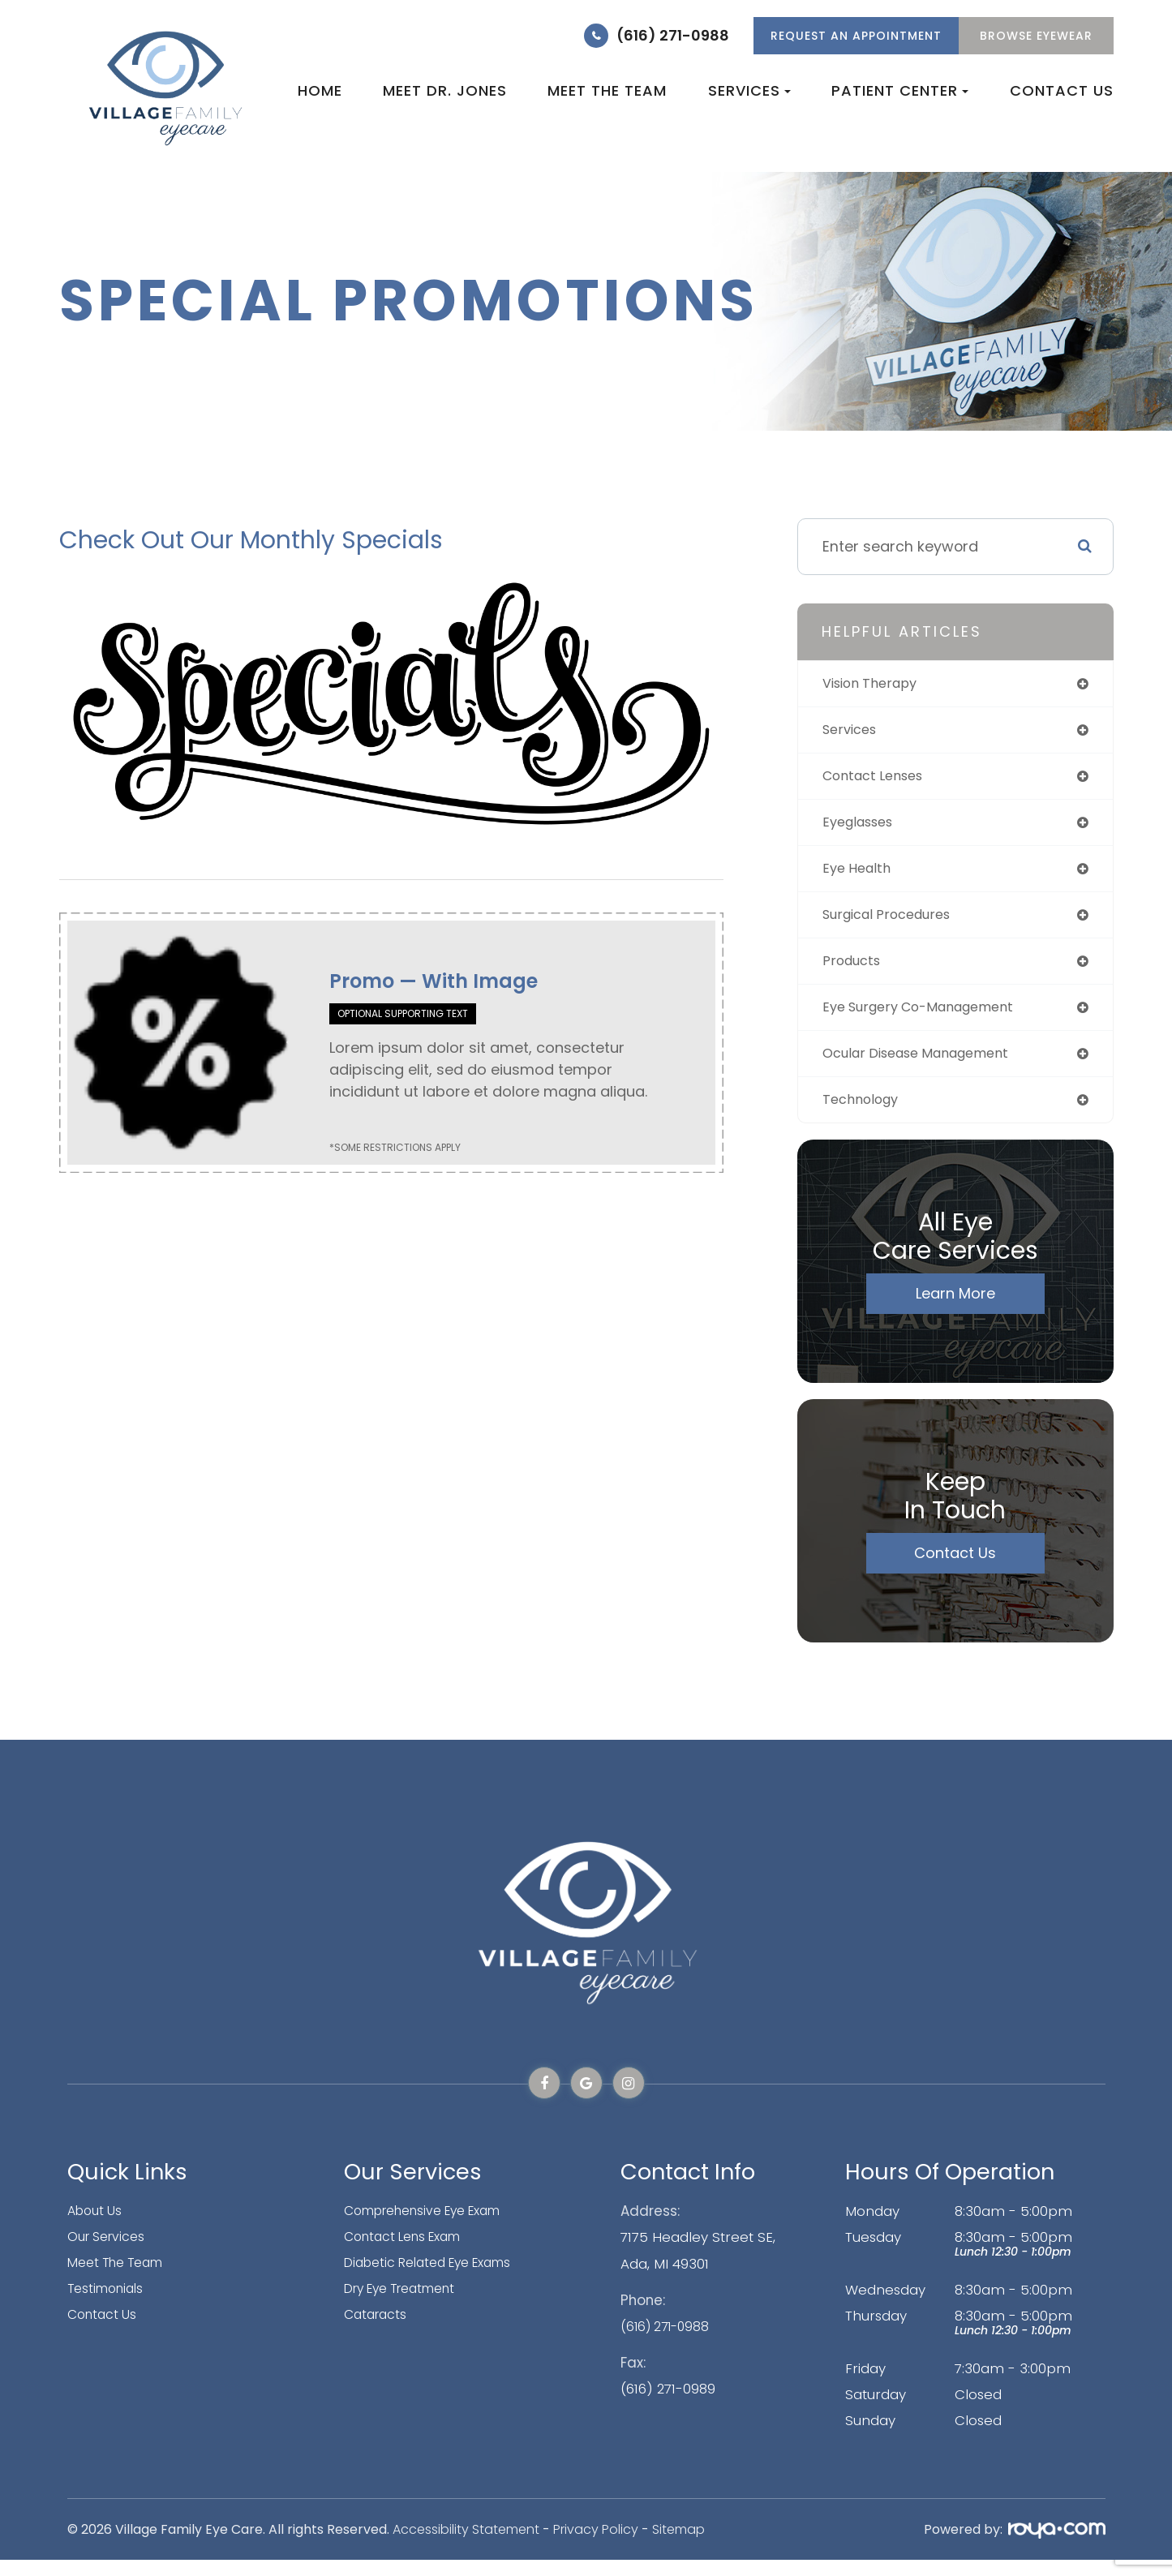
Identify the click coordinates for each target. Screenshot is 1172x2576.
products (854, 971)
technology (865, 1115)
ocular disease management (927, 1067)
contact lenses (878, 780)
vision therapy (875, 684)
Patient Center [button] (899, 90)
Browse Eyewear (1036, 36)
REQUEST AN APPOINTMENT (856, 36)
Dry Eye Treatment (408, 2305)
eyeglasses (862, 828)
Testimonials (109, 2305)
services (852, 732)
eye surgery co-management (929, 1019)
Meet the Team (607, 90)
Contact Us (1062, 90)
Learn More (955, 1309)
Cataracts (377, 2331)
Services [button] (749, 90)
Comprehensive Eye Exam (433, 2227)
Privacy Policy (595, 2545)
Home (320, 90)
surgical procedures (895, 923)
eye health (859, 875)
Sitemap (678, 2545)
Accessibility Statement (466, 2545)
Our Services (109, 2253)
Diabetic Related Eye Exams (437, 2279)
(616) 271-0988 (672, 35)
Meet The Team (120, 2279)
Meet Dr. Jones (445, 90)
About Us (97, 2227)
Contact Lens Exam (409, 2253)
